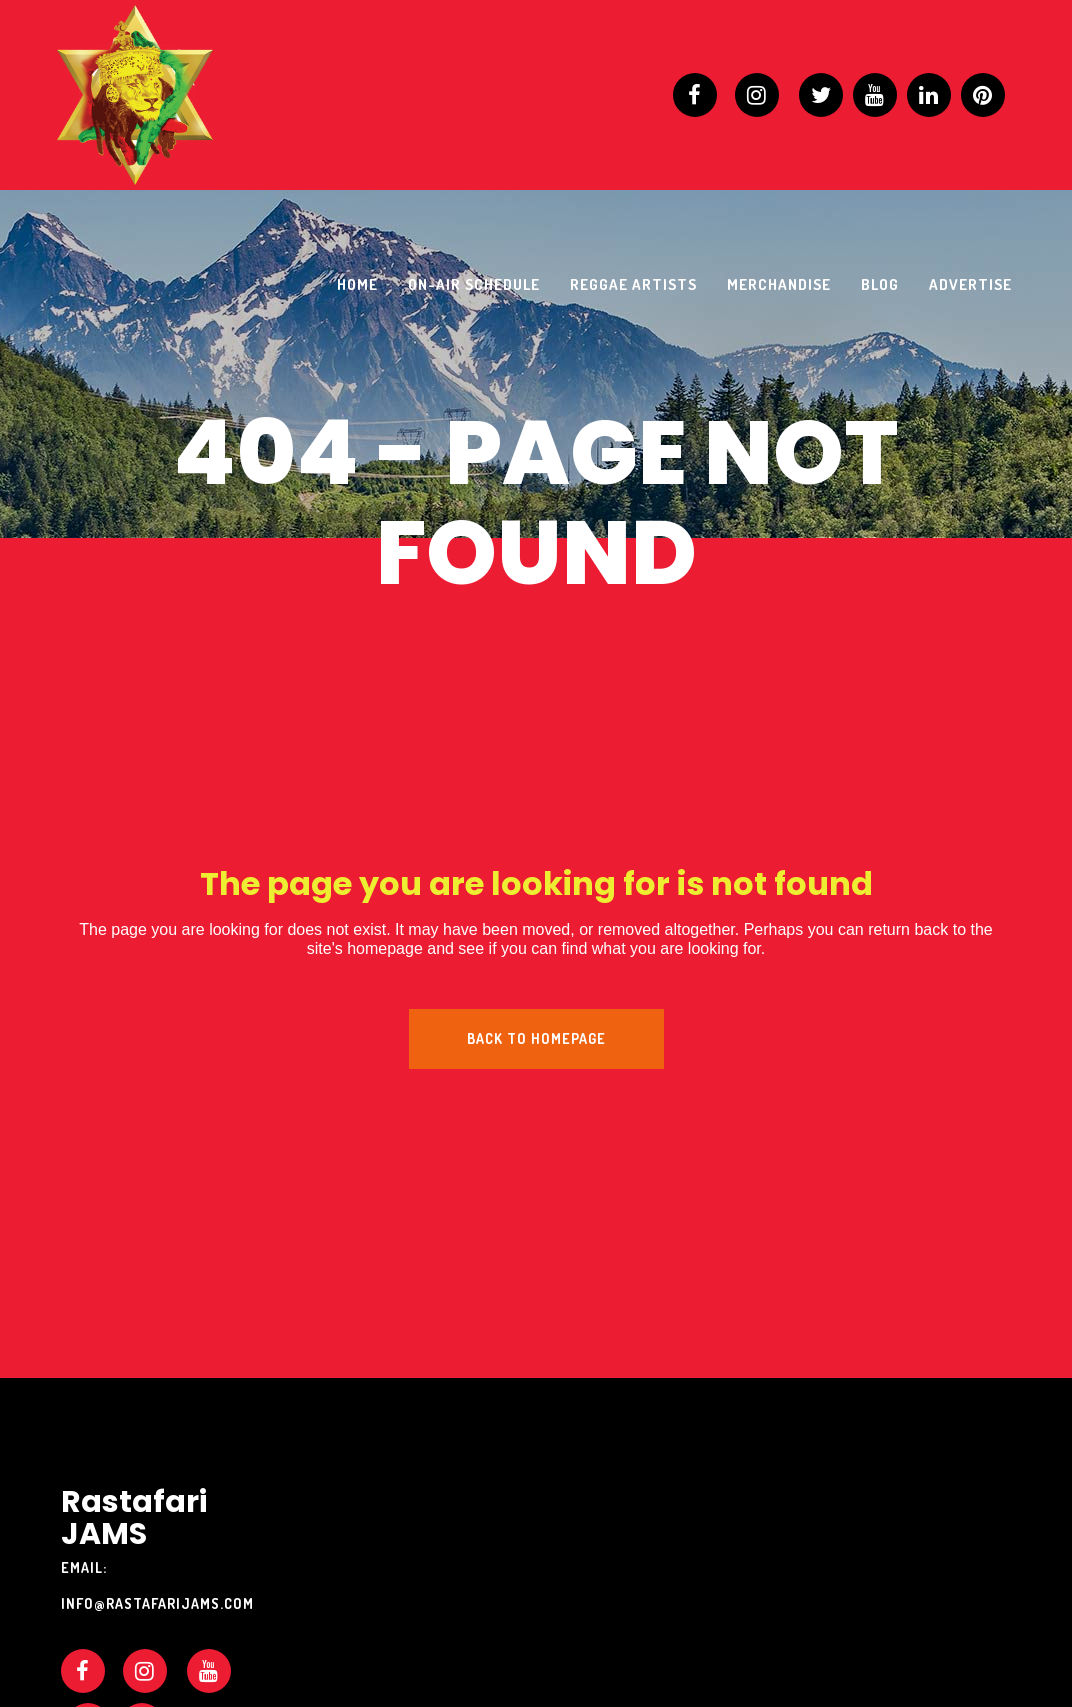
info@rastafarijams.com (157, 1603)
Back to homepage (536, 1038)
